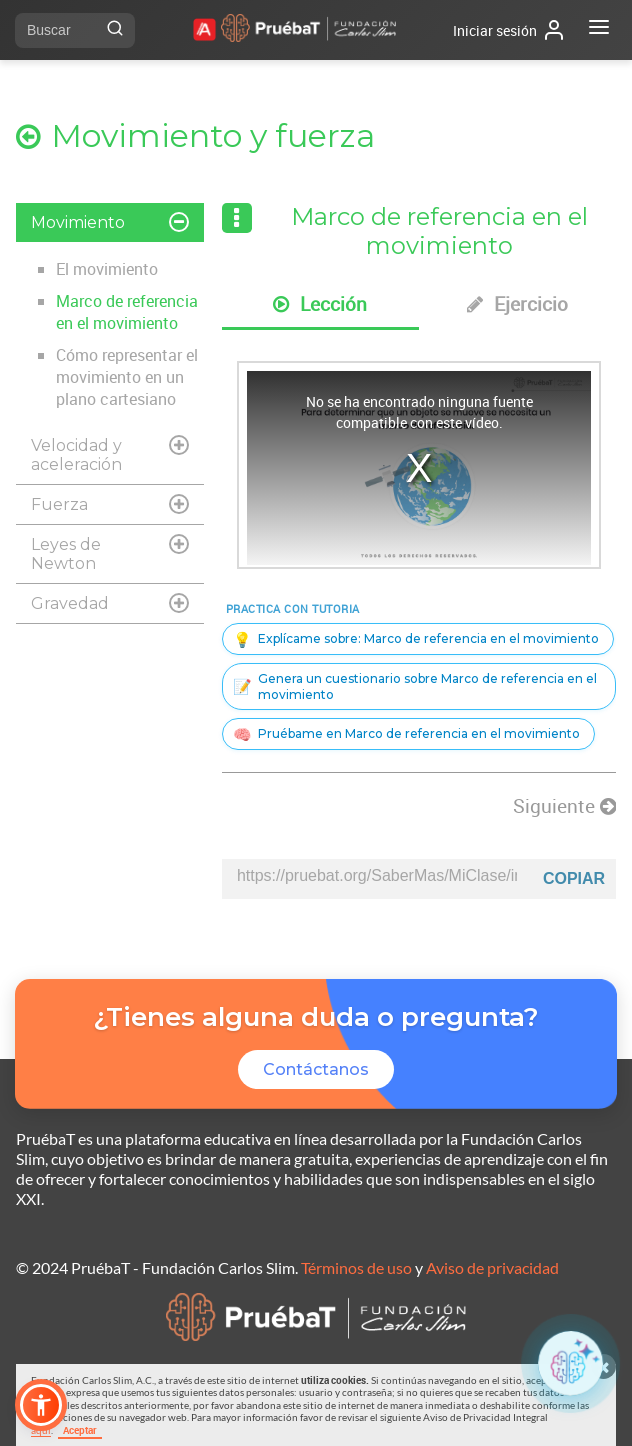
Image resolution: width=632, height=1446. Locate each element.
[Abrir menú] (599, 30)
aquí (41, 1430)
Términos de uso (356, 1267)
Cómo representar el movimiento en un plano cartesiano (127, 377)
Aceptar (80, 1430)
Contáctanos (316, 1069)
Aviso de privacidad (492, 1267)
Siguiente (564, 806)
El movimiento (107, 269)
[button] (41, 1405)
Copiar (574, 878)
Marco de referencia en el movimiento (127, 312)
